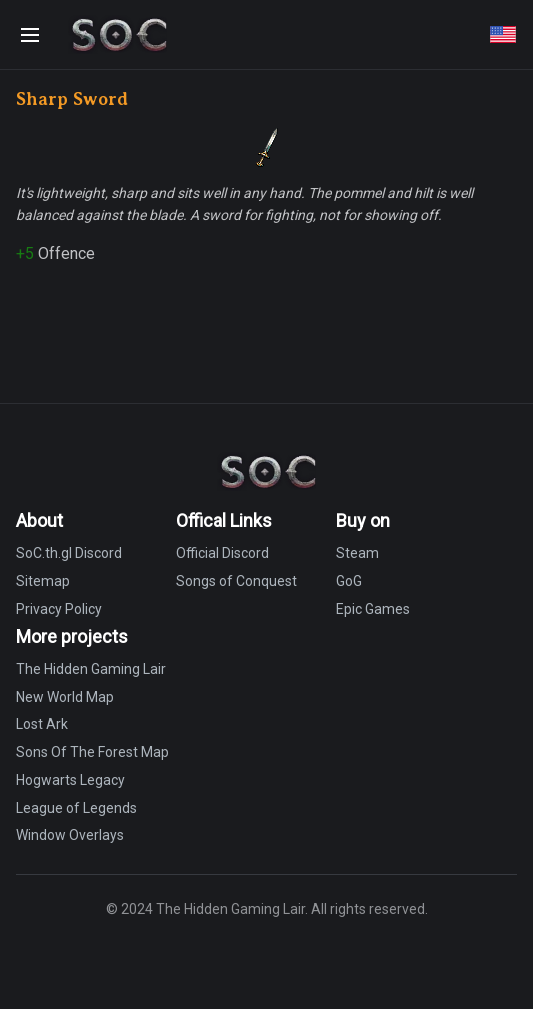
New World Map (65, 697)
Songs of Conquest (236, 581)
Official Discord (222, 553)
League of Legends (76, 808)
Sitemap (43, 581)
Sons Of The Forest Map (92, 752)
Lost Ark (42, 724)
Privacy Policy (59, 609)
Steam (357, 553)
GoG (349, 581)
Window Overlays (70, 835)
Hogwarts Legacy (70, 780)
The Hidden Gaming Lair (91, 669)
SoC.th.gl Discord (69, 553)
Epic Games (373, 609)
